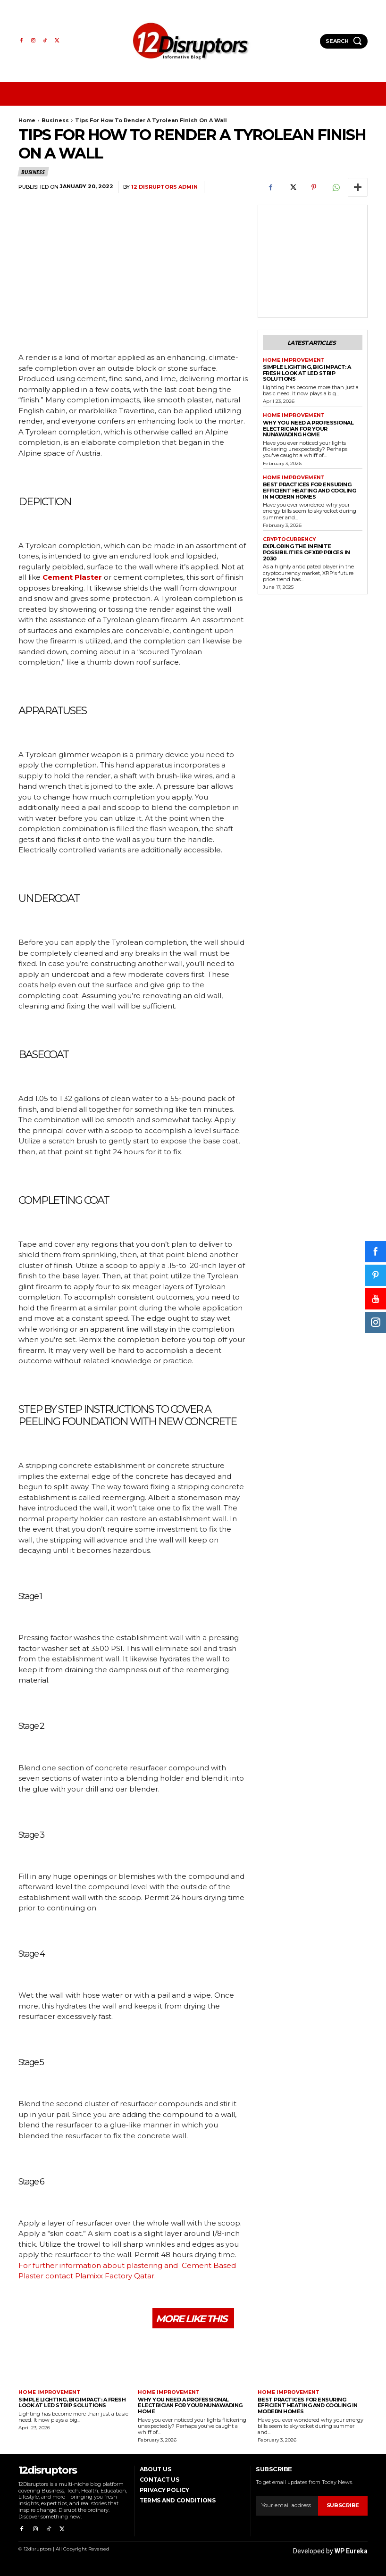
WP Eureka (351, 2548)
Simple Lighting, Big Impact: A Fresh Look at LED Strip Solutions (307, 372)
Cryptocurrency (289, 538)
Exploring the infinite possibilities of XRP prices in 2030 (306, 551)
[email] (287, 2506)
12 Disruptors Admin (164, 187)
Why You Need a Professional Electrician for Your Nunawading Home (308, 427)
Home (26, 120)
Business (55, 120)
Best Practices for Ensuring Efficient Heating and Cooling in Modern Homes (309, 489)
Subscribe (343, 2505)
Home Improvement (291, 359)
